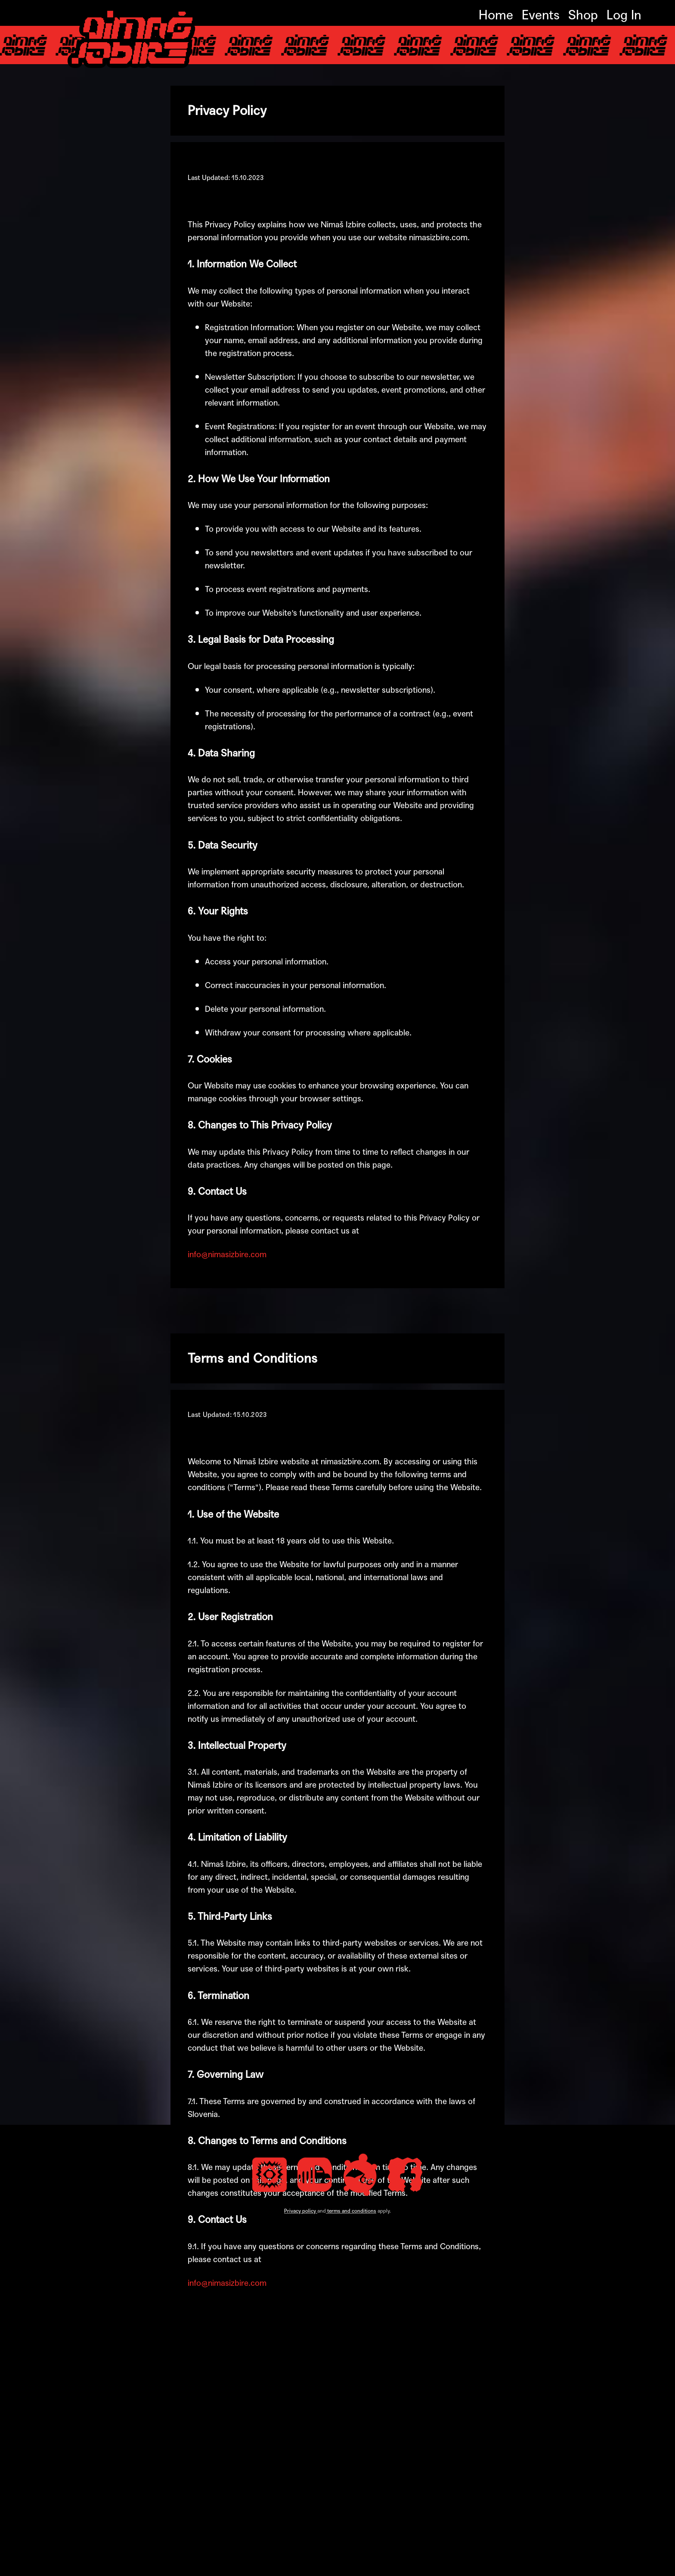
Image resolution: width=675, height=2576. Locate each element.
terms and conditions (351, 2565)
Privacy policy (300, 2565)
